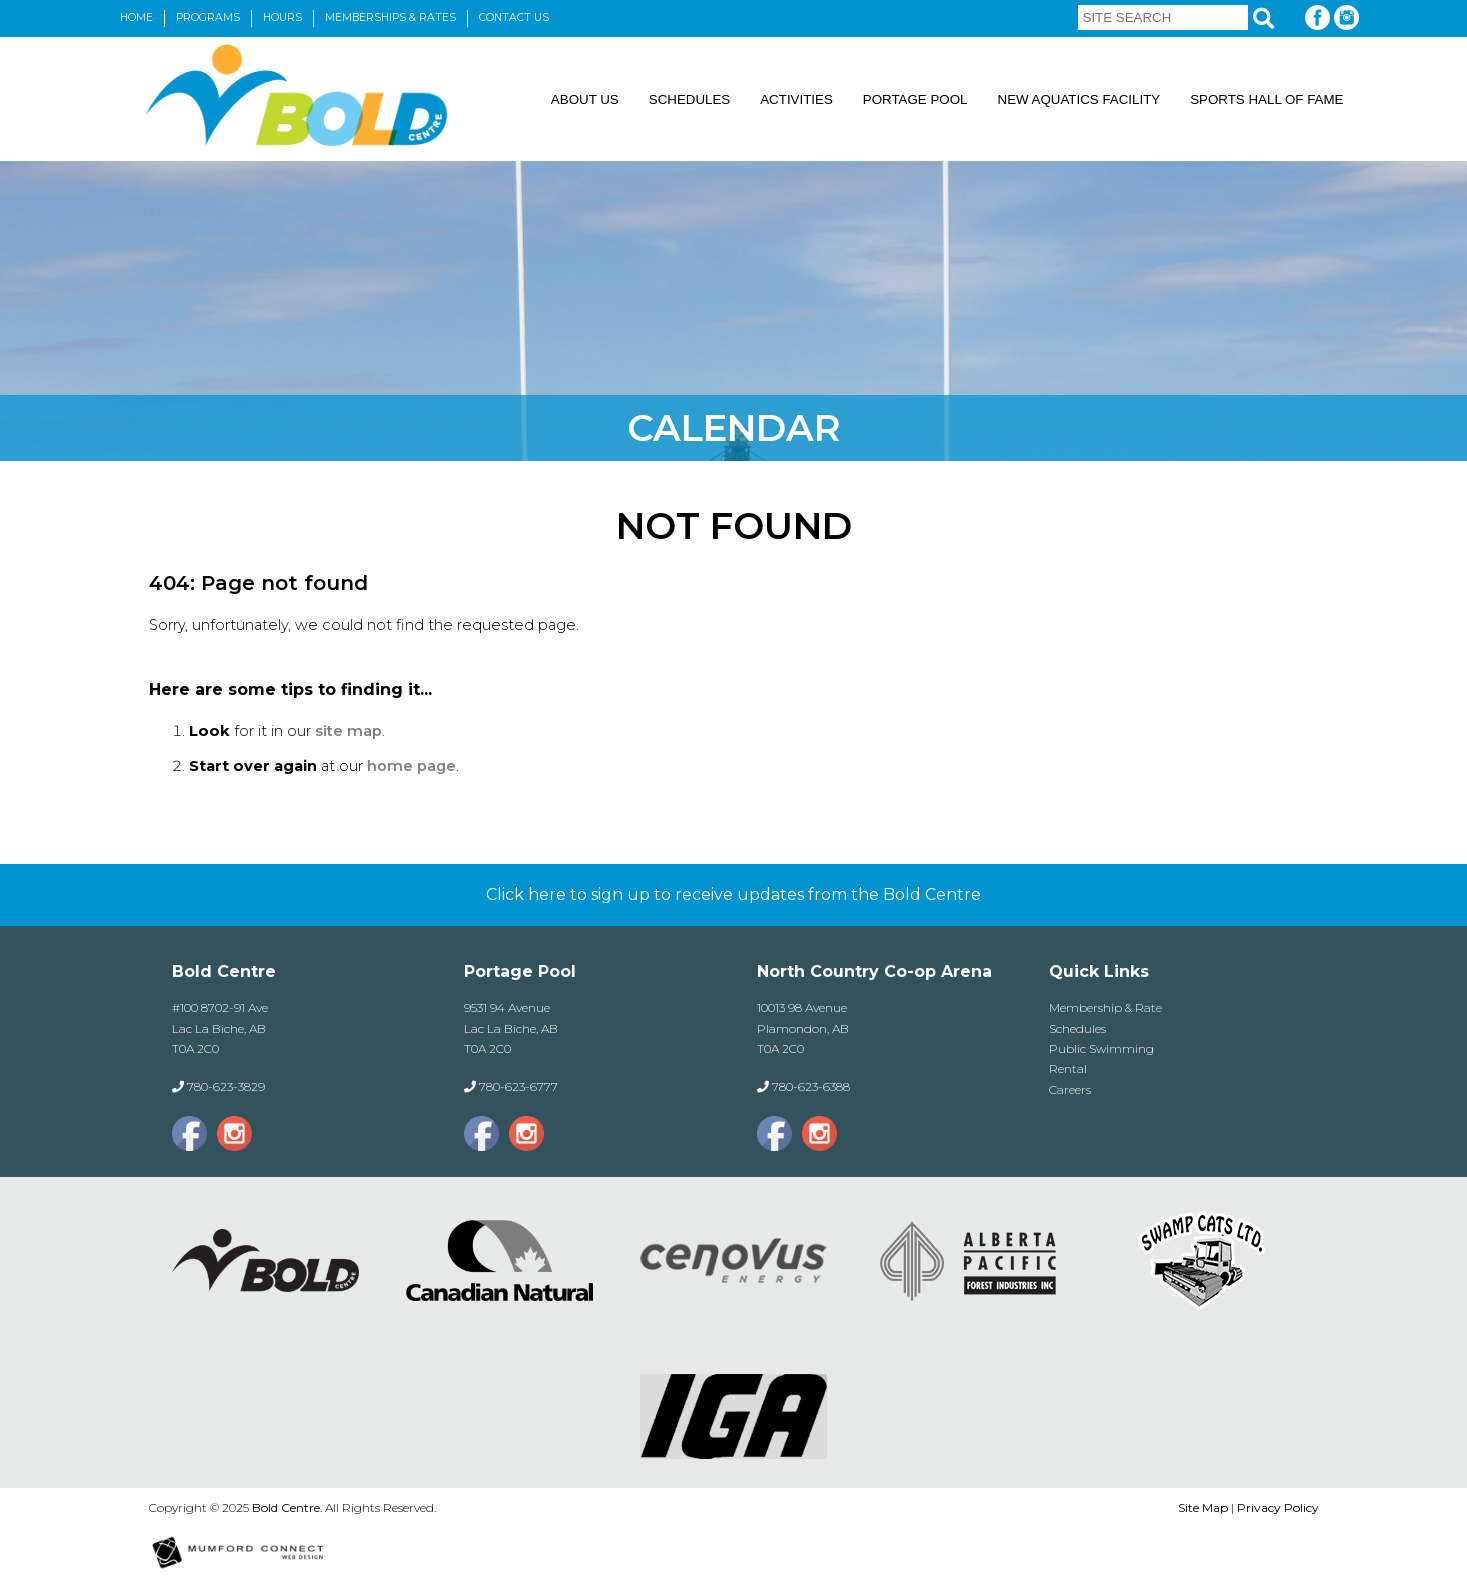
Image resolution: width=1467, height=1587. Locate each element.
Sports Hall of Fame (1266, 99)
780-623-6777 (518, 1086)
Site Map (1203, 1507)
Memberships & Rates (390, 17)
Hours (282, 17)
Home (136, 17)
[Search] (1263, 18)
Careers (1070, 1089)
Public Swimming (1101, 1048)
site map (348, 731)
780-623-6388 (811, 1086)
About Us (585, 99)
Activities (796, 99)
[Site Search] (1163, 17)
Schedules (689, 99)
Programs (208, 17)
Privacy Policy (1278, 1507)
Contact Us (514, 17)
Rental (1068, 1068)
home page (411, 766)
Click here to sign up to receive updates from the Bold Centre (733, 894)
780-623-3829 (226, 1086)
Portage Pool (915, 99)
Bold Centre (286, 1507)
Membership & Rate (1105, 1007)
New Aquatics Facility (1079, 99)
